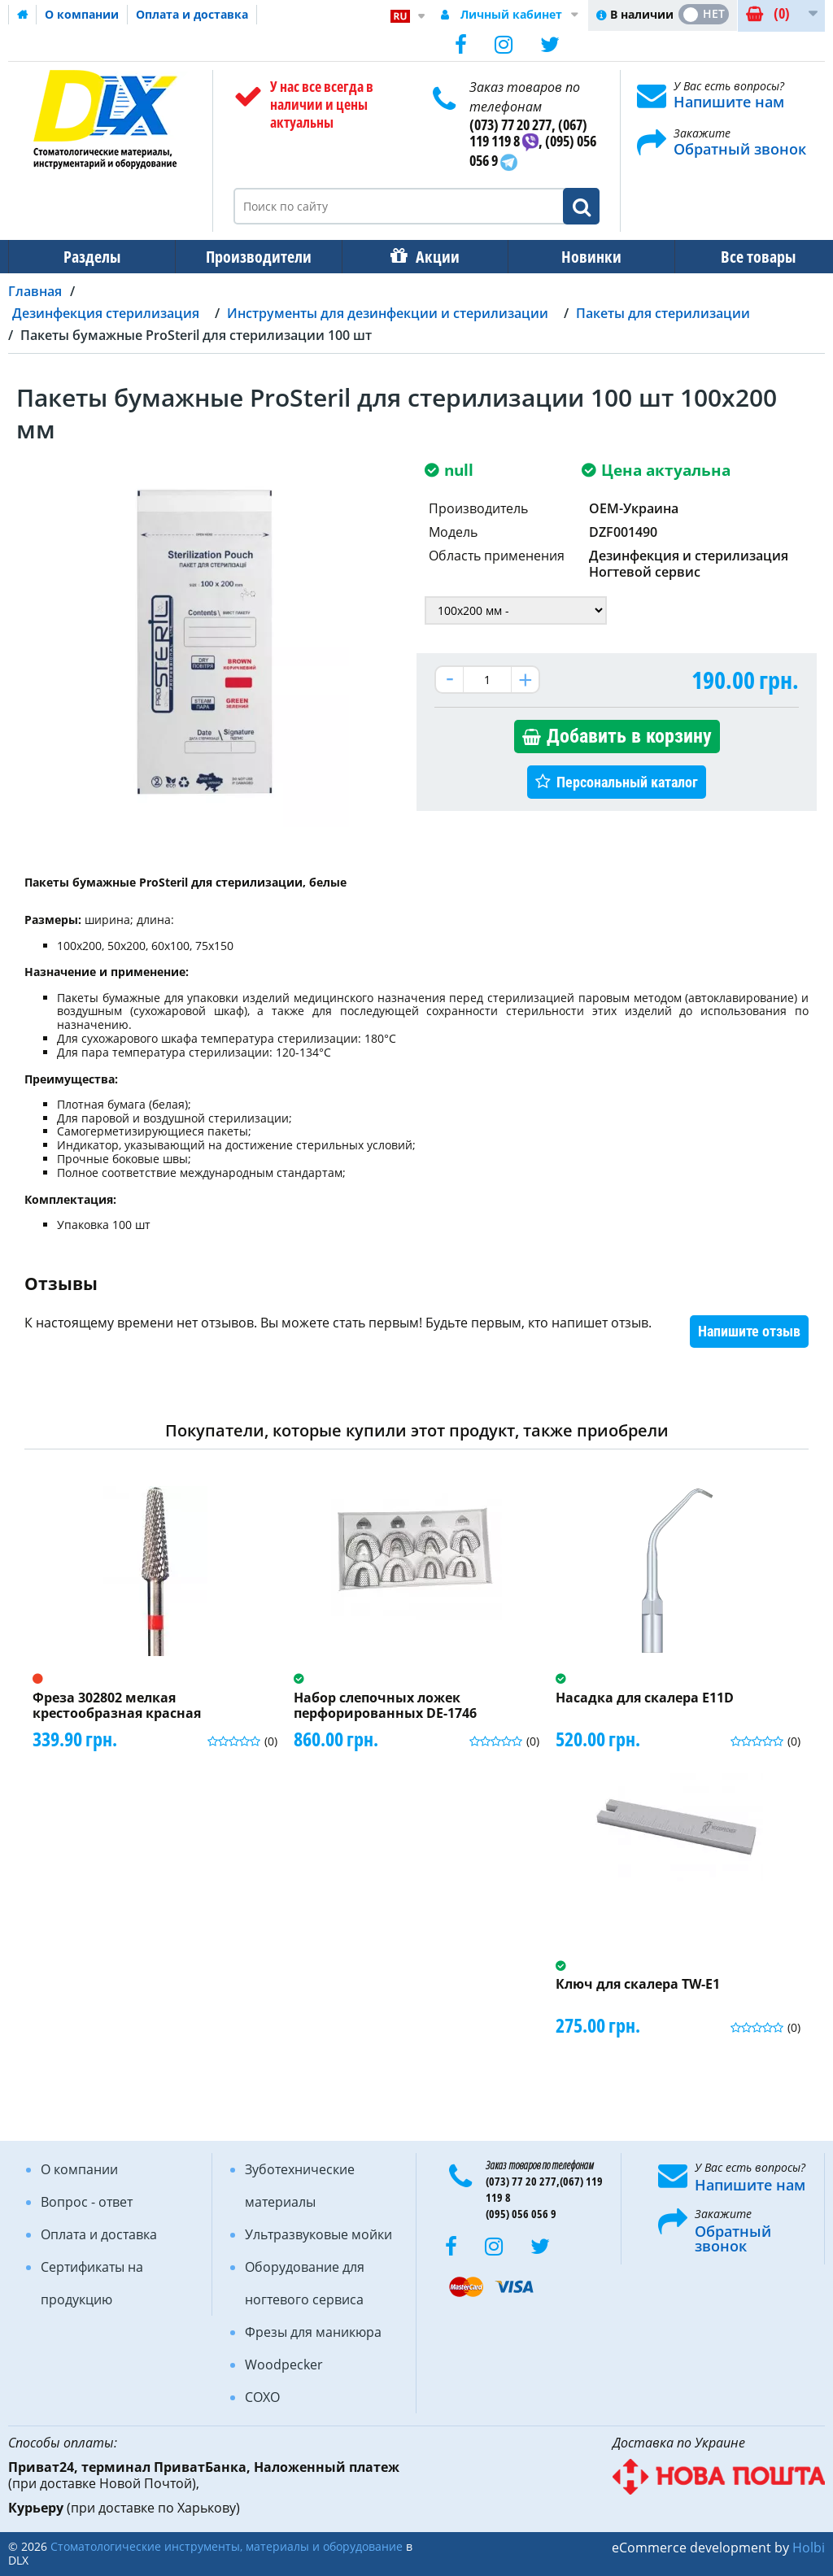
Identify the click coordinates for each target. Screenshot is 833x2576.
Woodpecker (284, 2364)
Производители (254, 257)
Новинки (580, 257)
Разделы (90, 257)
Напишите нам (729, 101)
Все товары (743, 257)
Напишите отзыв (749, 1331)
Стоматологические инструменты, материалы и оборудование (226, 2546)
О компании (82, 14)
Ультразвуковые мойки (318, 2234)
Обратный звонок (740, 149)
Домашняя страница (23, 14)
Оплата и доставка (192, 14)
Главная (35, 291)
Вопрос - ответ (87, 2202)
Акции (429, 257)
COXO (262, 2397)
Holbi (808, 2547)
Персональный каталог (627, 782)
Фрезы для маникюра (313, 2332)
